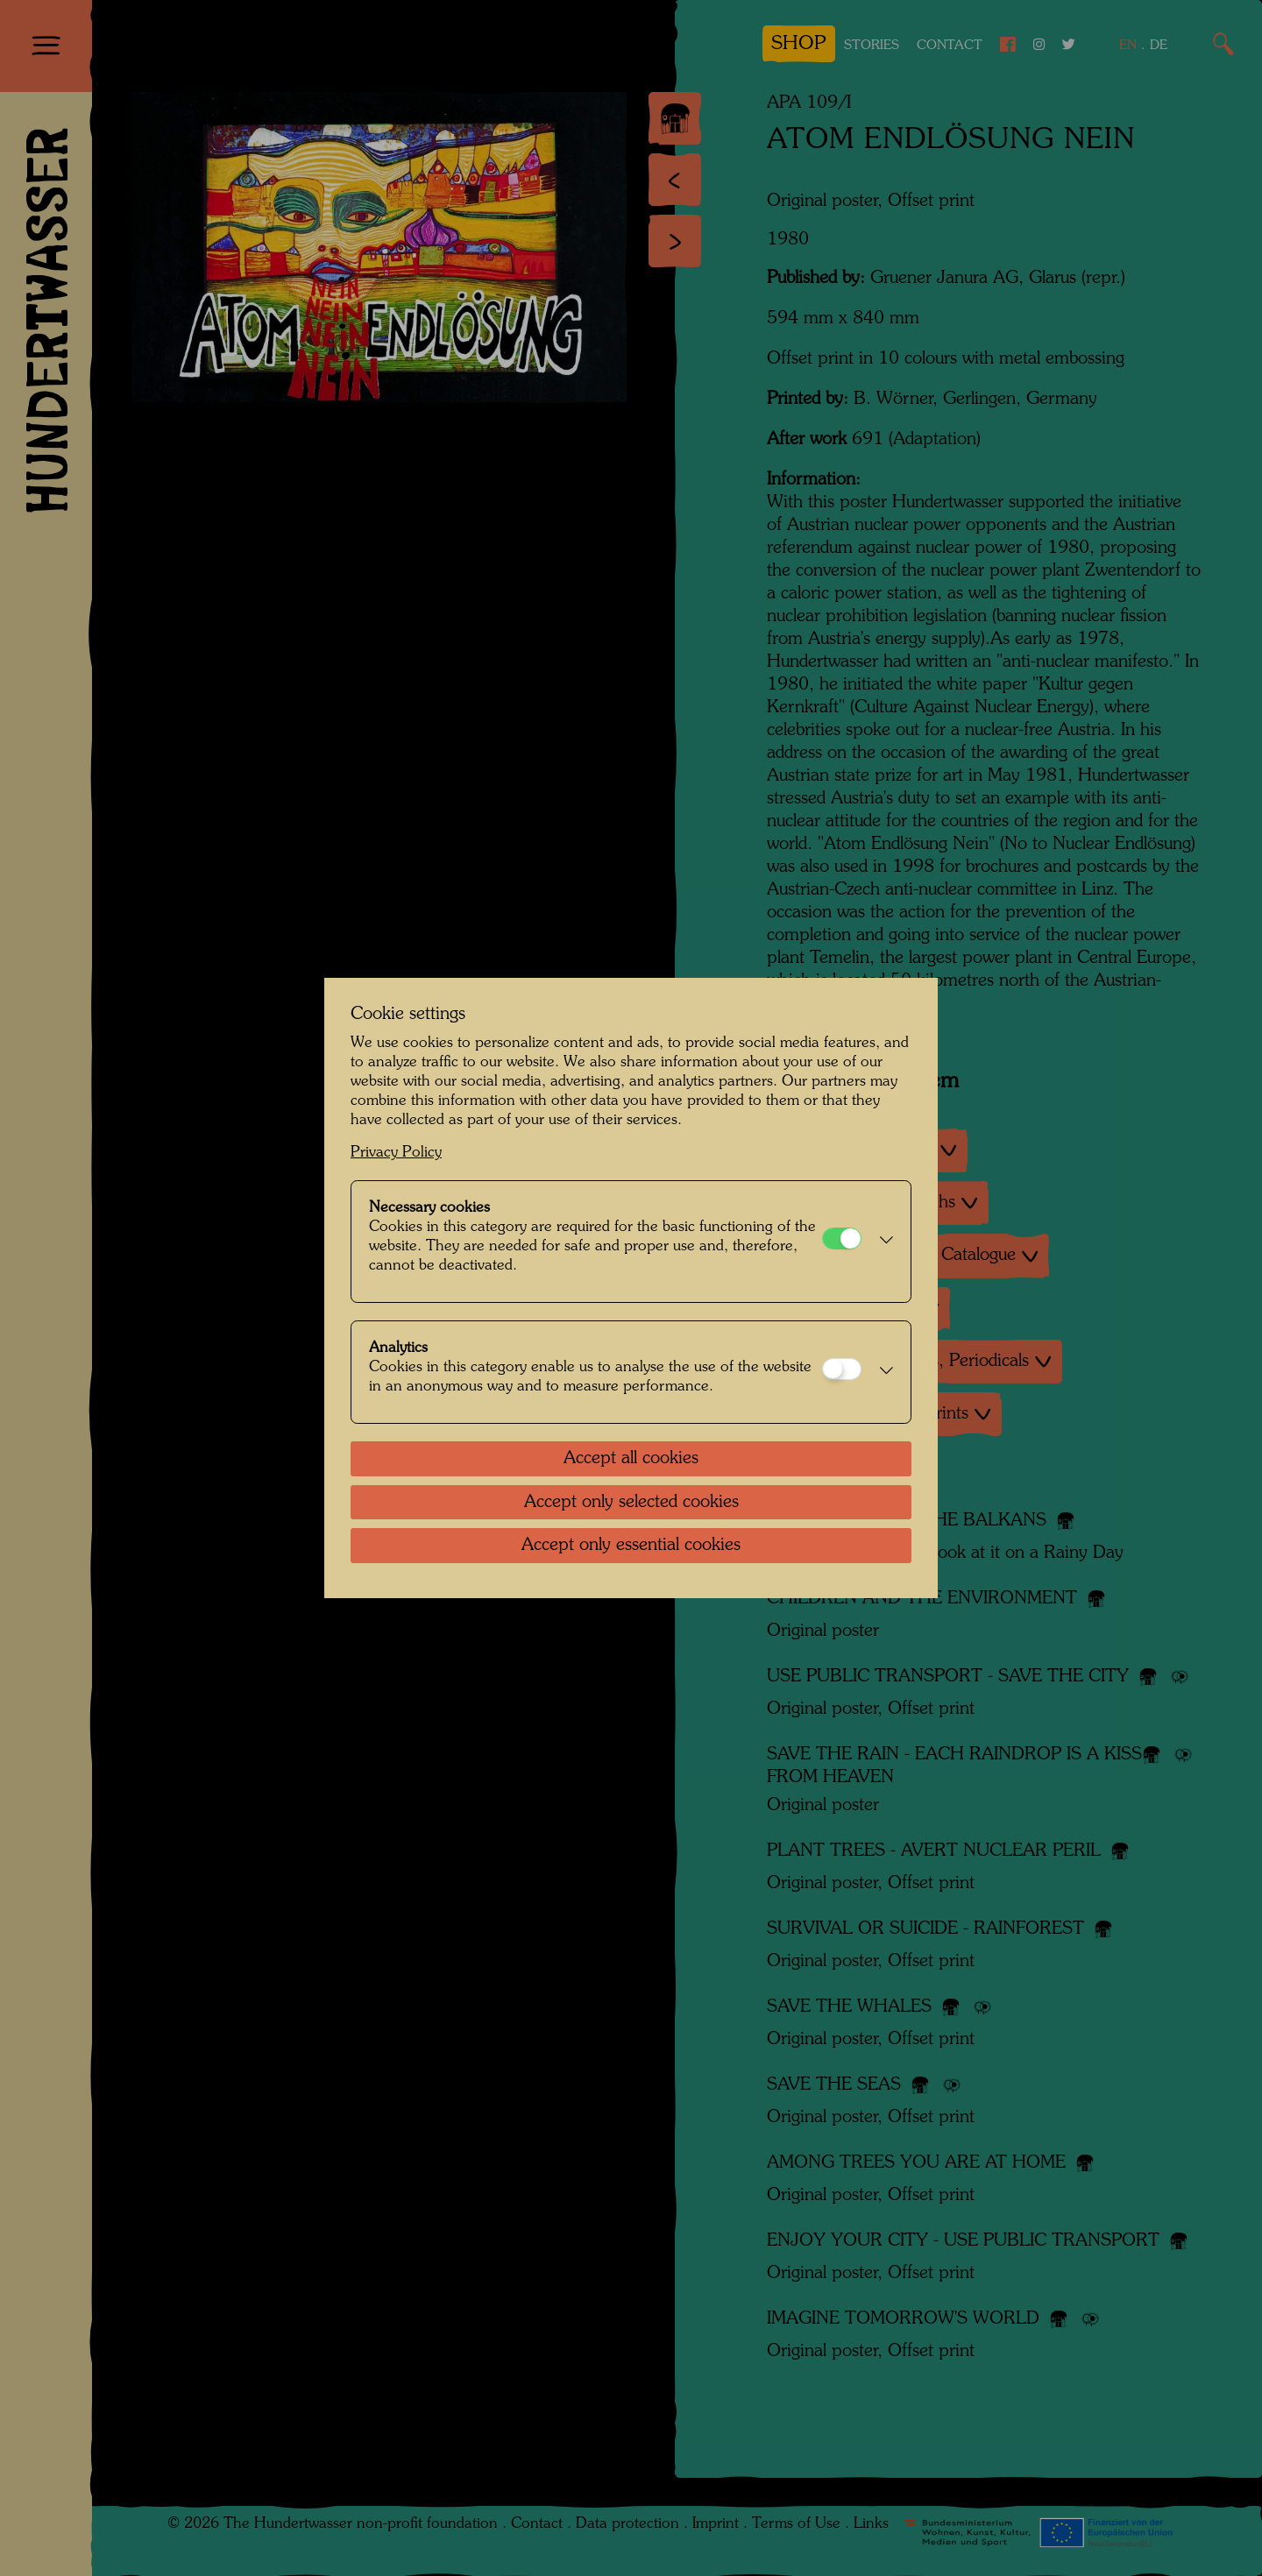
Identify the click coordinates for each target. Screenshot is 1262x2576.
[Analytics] (841, 1369)
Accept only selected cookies (631, 1502)
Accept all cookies (631, 1459)
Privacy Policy (396, 1152)
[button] (881, 1241)
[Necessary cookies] (841, 1238)
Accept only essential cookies (631, 1545)
